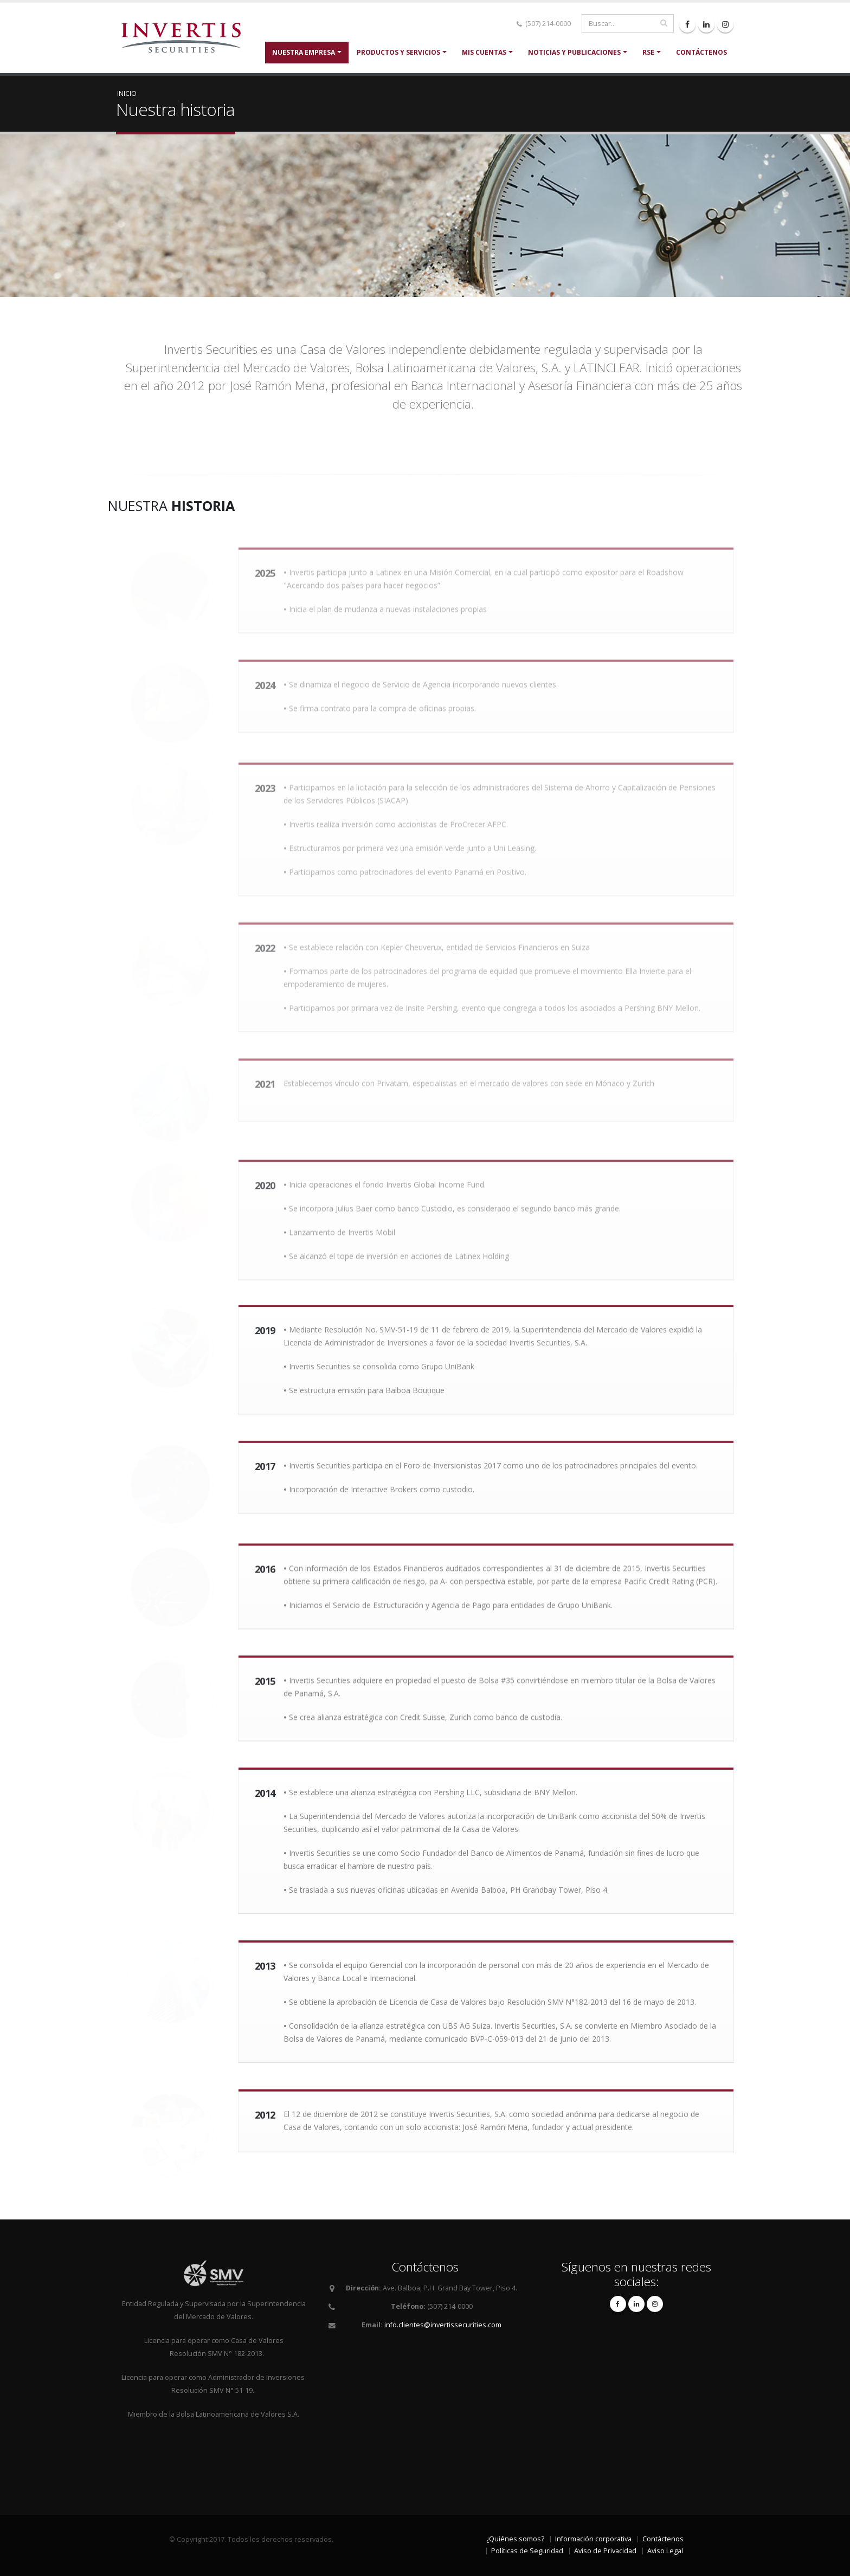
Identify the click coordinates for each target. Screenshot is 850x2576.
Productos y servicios (398, 52)
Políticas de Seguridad (527, 2550)
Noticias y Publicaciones (574, 52)
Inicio (127, 93)
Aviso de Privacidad (605, 2550)
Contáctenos (701, 52)
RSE (648, 52)
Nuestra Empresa (303, 52)
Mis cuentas (484, 52)
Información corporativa (593, 2538)
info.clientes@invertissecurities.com (442, 2324)
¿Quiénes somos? (515, 2538)
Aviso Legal (665, 2550)
